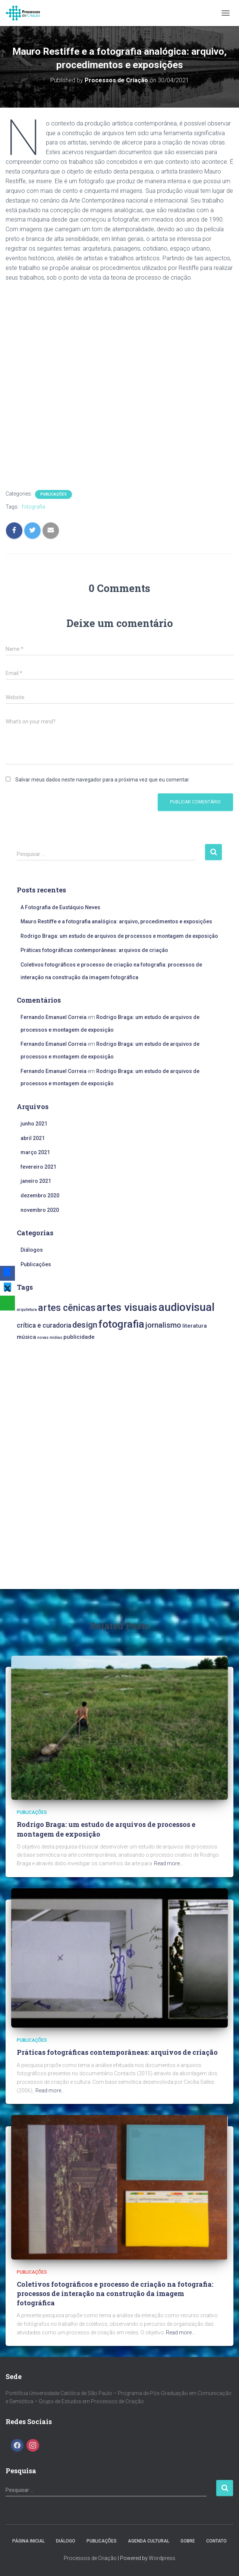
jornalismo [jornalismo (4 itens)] (163, 1325)
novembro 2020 (40, 1210)
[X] (7, 1288)
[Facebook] (7, 1273)
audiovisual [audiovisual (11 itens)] (186, 1307)
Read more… (168, 1863)
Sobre (187, 2541)
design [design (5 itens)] (84, 1325)
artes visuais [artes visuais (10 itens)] (127, 1307)
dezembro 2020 (40, 1195)
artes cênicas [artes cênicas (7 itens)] (66, 1307)
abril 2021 (33, 1138)
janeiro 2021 (36, 1181)
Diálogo (65, 2541)
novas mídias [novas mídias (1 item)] (49, 1337)
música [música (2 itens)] (26, 1337)
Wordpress (162, 2558)
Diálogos (32, 1250)
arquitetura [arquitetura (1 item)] (27, 1309)
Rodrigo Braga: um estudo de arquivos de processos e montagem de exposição (119, 936)
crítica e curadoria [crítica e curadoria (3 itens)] (44, 1325)
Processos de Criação (90, 2558)
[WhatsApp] (7, 1303)
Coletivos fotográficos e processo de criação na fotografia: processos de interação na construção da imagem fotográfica (115, 2293)
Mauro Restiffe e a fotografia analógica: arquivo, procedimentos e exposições (116, 921)
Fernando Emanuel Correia (54, 1017)
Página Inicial (28, 2541)
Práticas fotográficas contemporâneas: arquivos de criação (94, 950)
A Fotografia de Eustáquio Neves (60, 907)
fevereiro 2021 (38, 1167)
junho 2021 (34, 1124)
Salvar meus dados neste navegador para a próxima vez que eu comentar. (102, 780)
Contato (216, 2541)
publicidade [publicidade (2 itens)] (79, 1337)
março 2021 (35, 1152)
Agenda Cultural (148, 2541)
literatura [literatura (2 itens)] (194, 1325)
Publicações (53, 494)
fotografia (33, 507)
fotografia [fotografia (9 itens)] (121, 1324)
